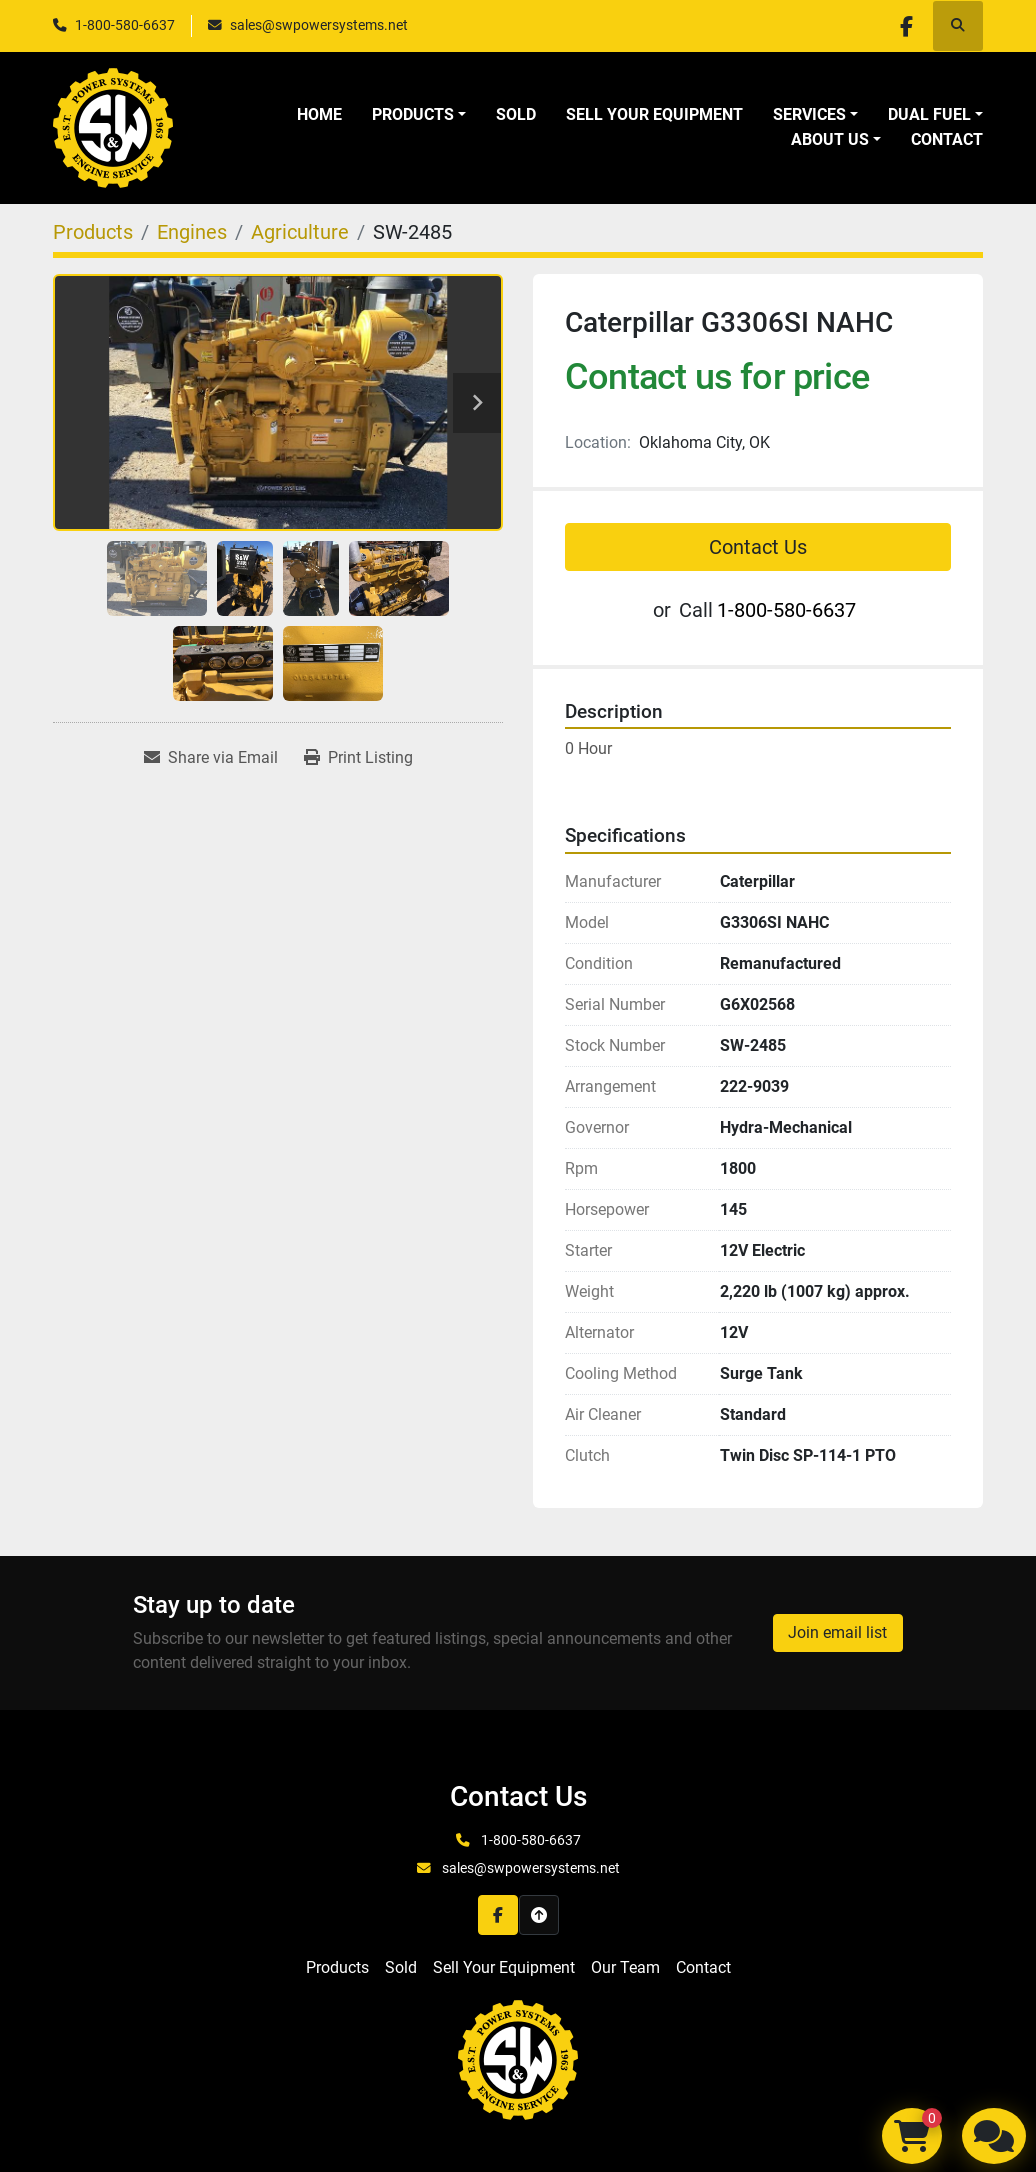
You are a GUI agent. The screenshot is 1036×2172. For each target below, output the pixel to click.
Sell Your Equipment (654, 114)
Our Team (625, 1967)
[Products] (93, 232)
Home (319, 114)
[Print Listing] (358, 758)
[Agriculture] (300, 232)
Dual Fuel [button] (929, 114)
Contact (947, 139)
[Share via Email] (211, 758)
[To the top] (539, 1915)
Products (413, 114)
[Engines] (192, 232)
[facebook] (906, 26)
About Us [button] (830, 139)
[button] (419, 115)
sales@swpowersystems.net (319, 25)
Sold (516, 114)
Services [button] (809, 114)
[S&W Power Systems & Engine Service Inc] (518, 2058)
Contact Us (758, 547)
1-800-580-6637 (125, 25)
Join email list (837, 1632)
